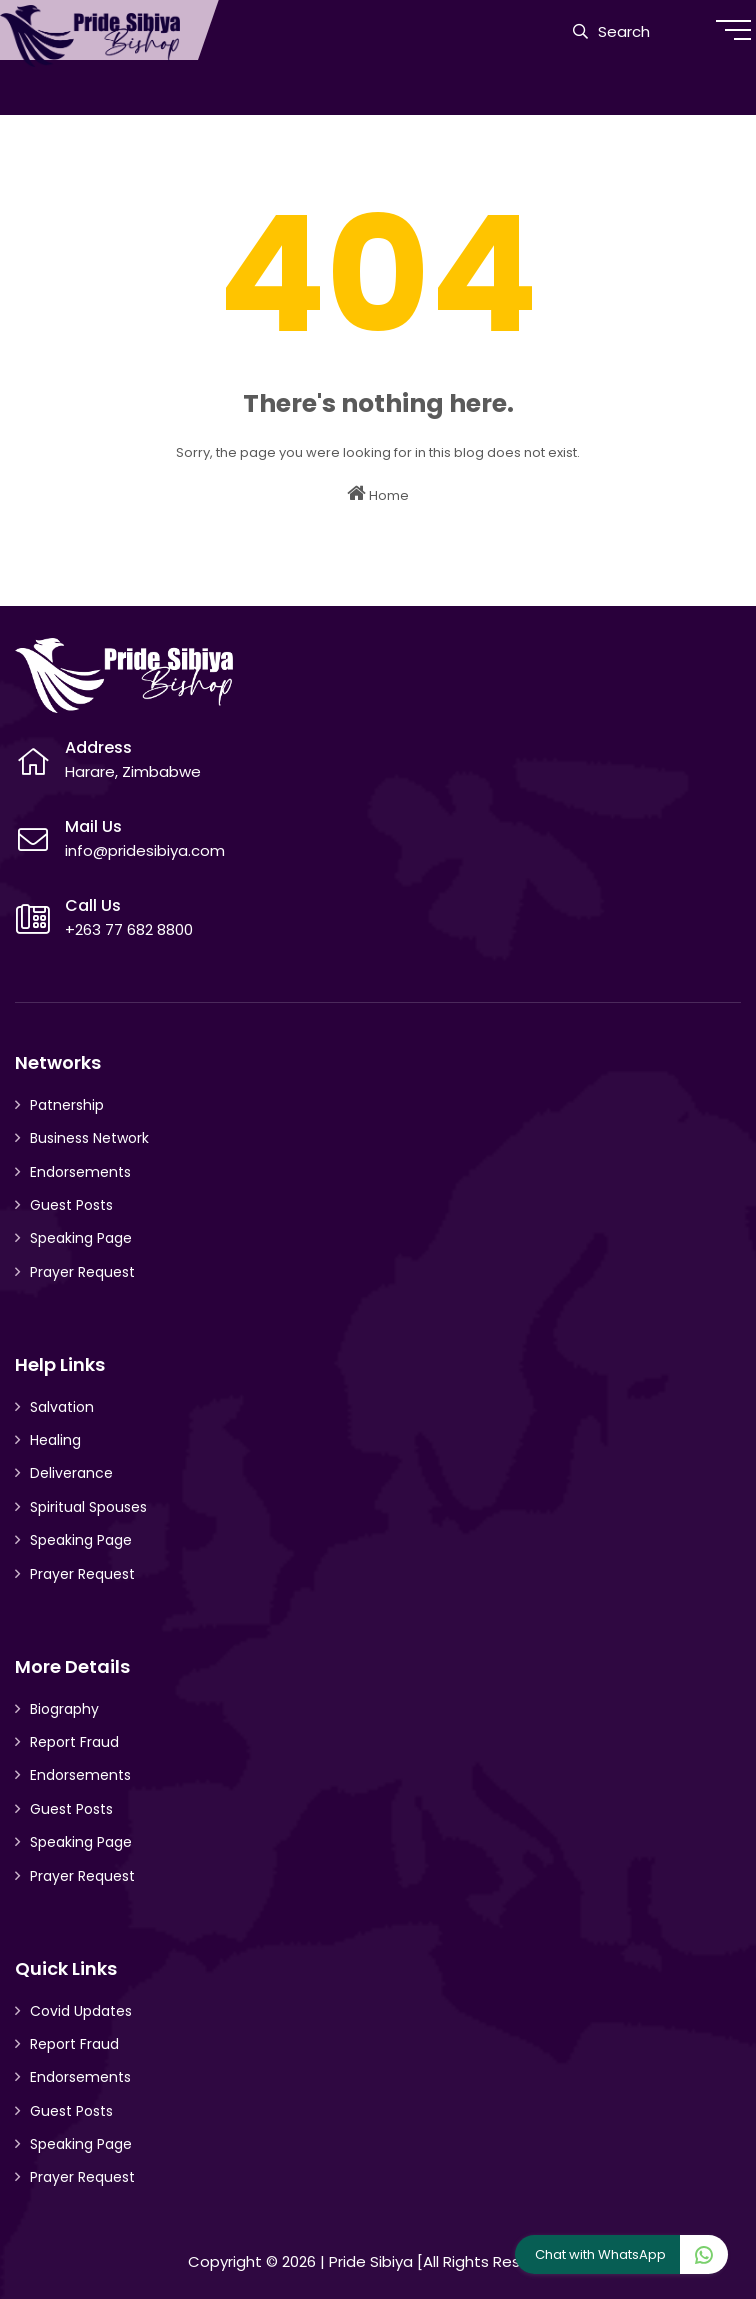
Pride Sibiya (371, 2261)
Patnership (67, 1105)
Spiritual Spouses (88, 1507)
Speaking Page (81, 1238)
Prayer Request (82, 1272)
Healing (55, 1440)
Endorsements (80, 1172)
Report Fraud (74, 1742)
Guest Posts (71, 1205)
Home (378, 494)
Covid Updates (81, 2011)
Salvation (62, 1407)
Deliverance (71, 1473)
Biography (64, 1709)
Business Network (89, 1138)
